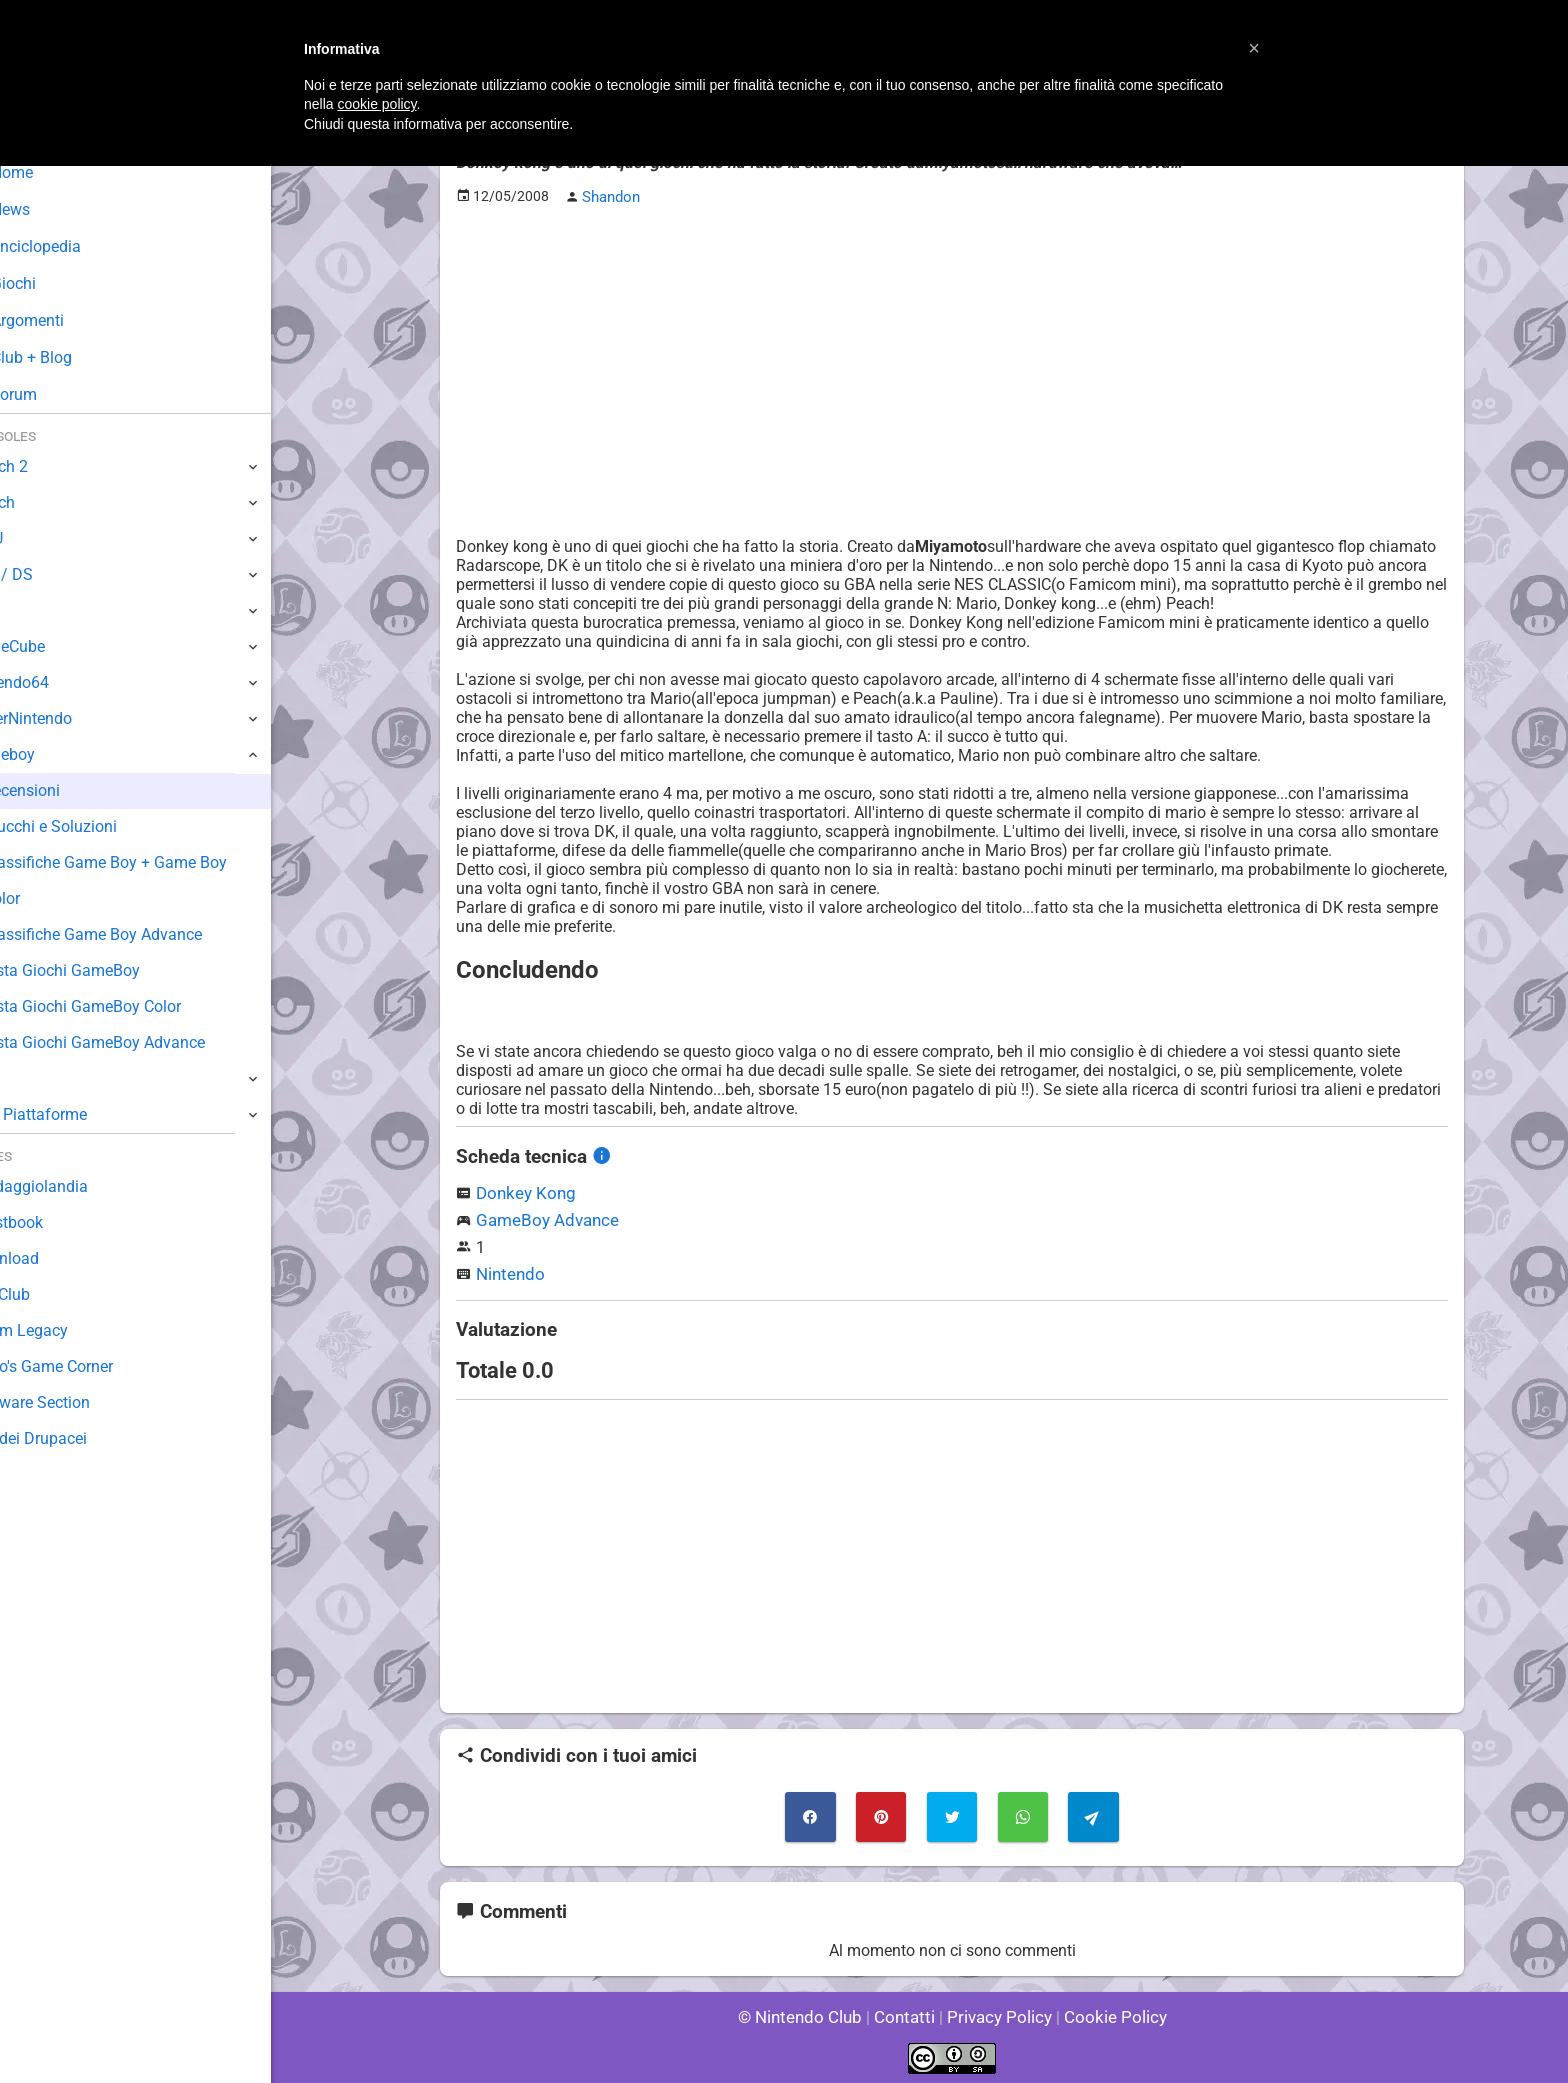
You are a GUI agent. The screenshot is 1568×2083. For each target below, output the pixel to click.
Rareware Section (78, 1402)
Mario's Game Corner (90, 1366)
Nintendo (508, 1271)
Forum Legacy (66, 1330)
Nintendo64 (57, 682)
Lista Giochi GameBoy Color (131, 1006)
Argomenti (65, 320)
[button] (1254, 48)
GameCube (55, 646)
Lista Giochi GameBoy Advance (143, 1042)
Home (49, 172)
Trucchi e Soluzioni (99, 826)
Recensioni (71, 790)
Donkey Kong (522, 1190)
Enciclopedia (73, 246)
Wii (27, 610)
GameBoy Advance (543, 1217)
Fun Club (47, 1294)
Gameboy (50, 754)
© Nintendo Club (808, 2012)
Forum (51, 394)
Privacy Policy (997, 2012)
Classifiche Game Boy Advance (142, 934)
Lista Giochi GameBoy (110, 970)
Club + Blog (68, 357)
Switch (40, 502)
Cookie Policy (1106, 2012)
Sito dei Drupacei (76, 1438)
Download (51, 1258)
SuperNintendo (69, 718)
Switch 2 (46, 466)
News (48, 209)
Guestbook (54, 1222)
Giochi (50, 283)
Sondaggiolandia (75, 1186)
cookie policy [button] (376, 104)
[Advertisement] (952, 361)
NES (31, 1078)
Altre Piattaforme (77, 1114)
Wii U (34, 538)
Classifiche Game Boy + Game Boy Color (154, 880)
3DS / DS (48, 574)
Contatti (907, 2012)
